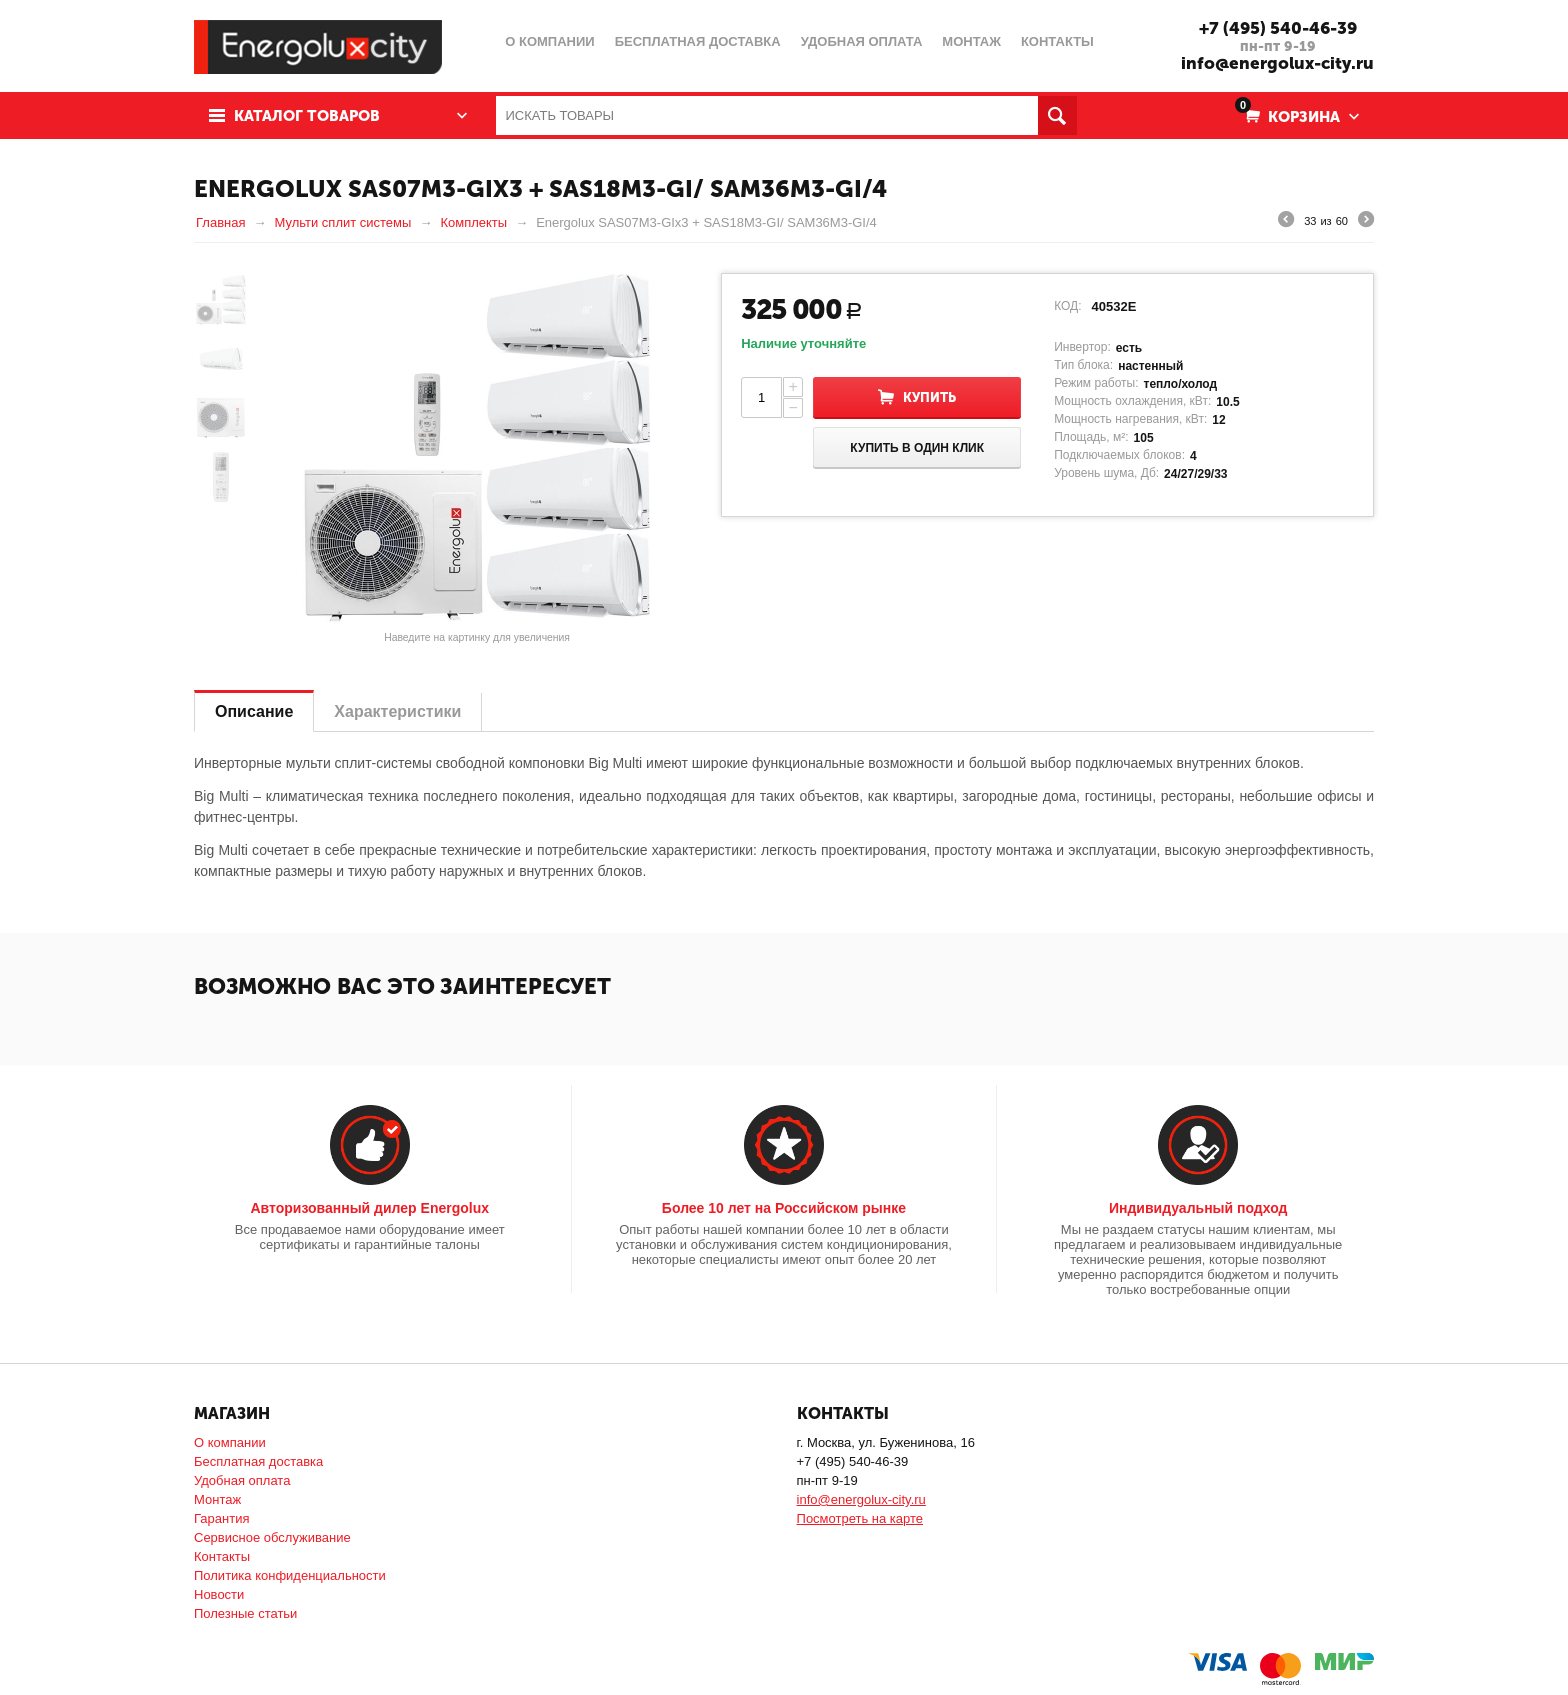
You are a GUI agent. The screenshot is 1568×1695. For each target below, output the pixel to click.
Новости (219, 1594)
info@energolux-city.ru (1277, 63)
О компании (230, 1442)
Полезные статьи (245, 1613)
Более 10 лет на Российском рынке (784, 1208)
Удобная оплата (242, 1480)
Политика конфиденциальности (290, 1575)
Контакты (222, 1556)
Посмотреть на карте (860, 1518)
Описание (254, 711)
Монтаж (217, 1499)
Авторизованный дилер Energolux (369, 1208)
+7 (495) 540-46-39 (1278, 28)
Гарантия (221, 1518)
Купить (929, 397)
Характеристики (397, 711)
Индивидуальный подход (1198, 1208)
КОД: (1067, 306)
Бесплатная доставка (258, 1461)
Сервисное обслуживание (272, 1537)
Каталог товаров (307, 116)
